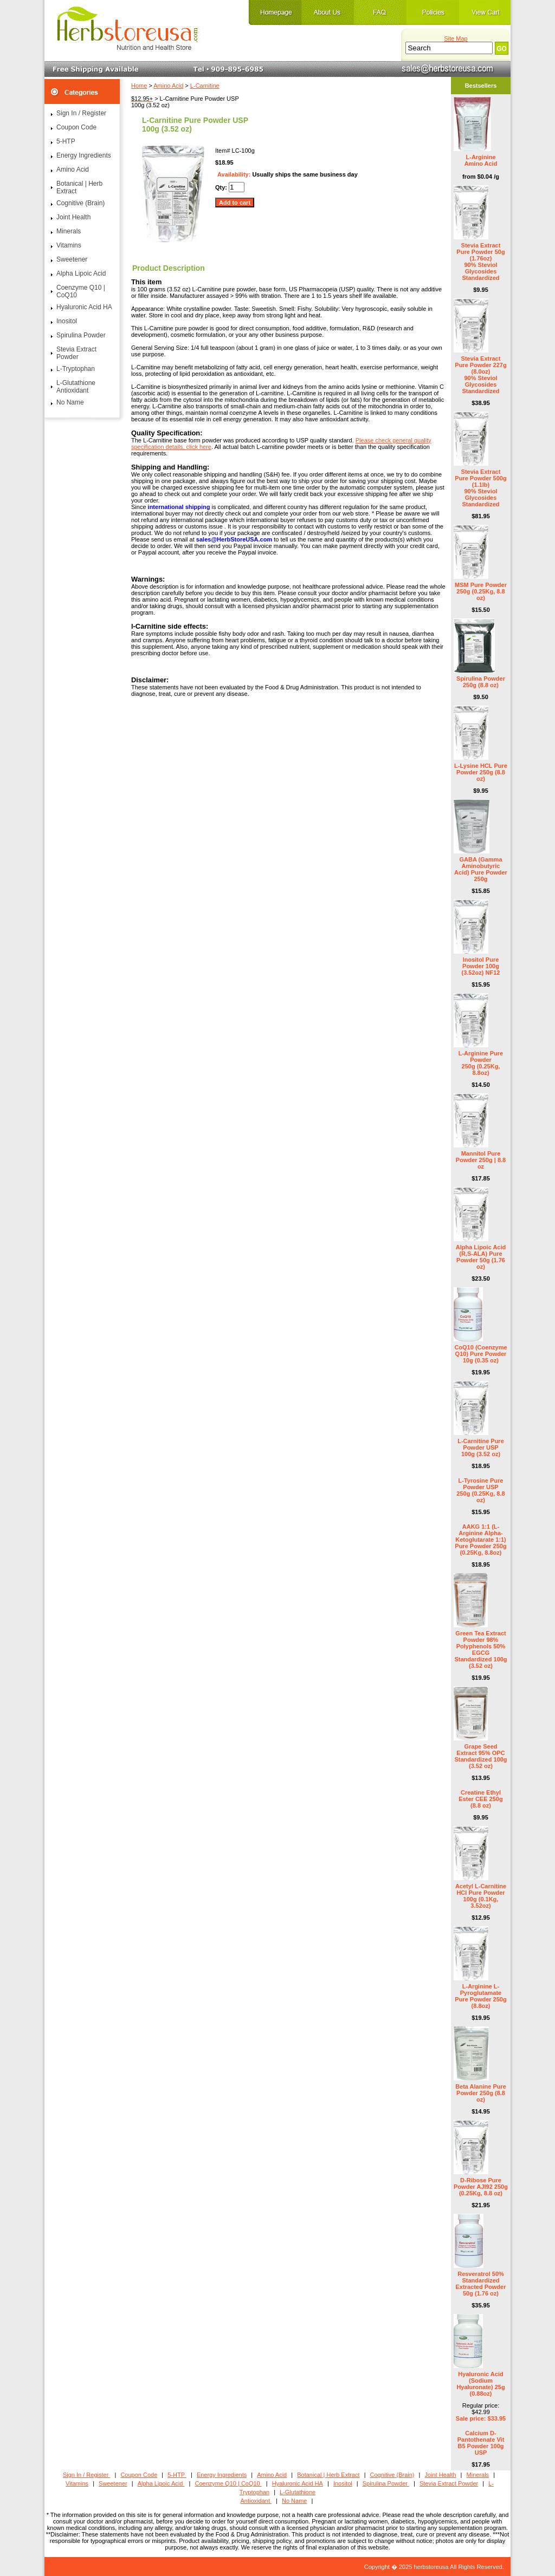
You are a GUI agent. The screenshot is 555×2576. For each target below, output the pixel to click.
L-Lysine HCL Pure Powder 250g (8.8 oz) (480, 772)
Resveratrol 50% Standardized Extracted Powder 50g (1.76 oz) (481, 2284)
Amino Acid (168, 85)
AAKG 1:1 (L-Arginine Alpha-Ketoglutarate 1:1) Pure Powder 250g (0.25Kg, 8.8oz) (480, 1539)
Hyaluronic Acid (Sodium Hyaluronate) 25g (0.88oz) (480, 2384)
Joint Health (73, 217)
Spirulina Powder (81, 335)
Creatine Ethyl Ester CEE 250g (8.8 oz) (480, 1799)
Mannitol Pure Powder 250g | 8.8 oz (481, 1160)
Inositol (66, 321)
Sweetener (71, 259)
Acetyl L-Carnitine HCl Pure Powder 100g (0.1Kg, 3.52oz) (480, 1896)
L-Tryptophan (75, 369)
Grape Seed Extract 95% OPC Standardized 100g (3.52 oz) (480, 1756)
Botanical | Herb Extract (79, 187)
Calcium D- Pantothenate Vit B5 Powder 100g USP (481, 2443)
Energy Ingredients (83, 155)
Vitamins (68, 245)
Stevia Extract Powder (76, 353)
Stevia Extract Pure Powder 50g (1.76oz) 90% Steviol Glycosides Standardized (480, 261)
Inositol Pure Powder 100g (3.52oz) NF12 (481, 966)
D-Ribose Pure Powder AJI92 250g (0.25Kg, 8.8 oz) (481, 2186)
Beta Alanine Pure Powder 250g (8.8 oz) (480, 2093)
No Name (70, 402)
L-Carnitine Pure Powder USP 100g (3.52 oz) (480, 1447)
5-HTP (65, 141)
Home (139, 85)
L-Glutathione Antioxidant (75, 386)
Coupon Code (76, 127)
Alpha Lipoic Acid (81, 273)
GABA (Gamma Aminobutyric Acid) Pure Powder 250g (480, 869)
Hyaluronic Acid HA (84, 307)
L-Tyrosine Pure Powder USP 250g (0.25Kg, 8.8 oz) (480, 1490)
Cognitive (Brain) (80, 203)
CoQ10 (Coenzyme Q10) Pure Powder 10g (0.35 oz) (480, 1354)
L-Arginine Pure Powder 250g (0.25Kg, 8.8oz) (481, 1063)
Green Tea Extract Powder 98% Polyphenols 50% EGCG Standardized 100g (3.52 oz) (480, 1649)
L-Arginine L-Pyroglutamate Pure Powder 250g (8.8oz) (480, 1996)
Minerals (68, 231)
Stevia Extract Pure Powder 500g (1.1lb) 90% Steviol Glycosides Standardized (480, 487)
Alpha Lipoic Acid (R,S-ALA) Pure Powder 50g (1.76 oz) (481, 1257)
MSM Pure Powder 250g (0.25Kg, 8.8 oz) (481, 591)
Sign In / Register (81, 113)
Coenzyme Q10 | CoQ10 (80, 291)
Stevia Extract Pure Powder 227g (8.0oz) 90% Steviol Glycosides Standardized (480, 374)
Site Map (455, 38)
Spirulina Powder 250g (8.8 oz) (480, 681)
